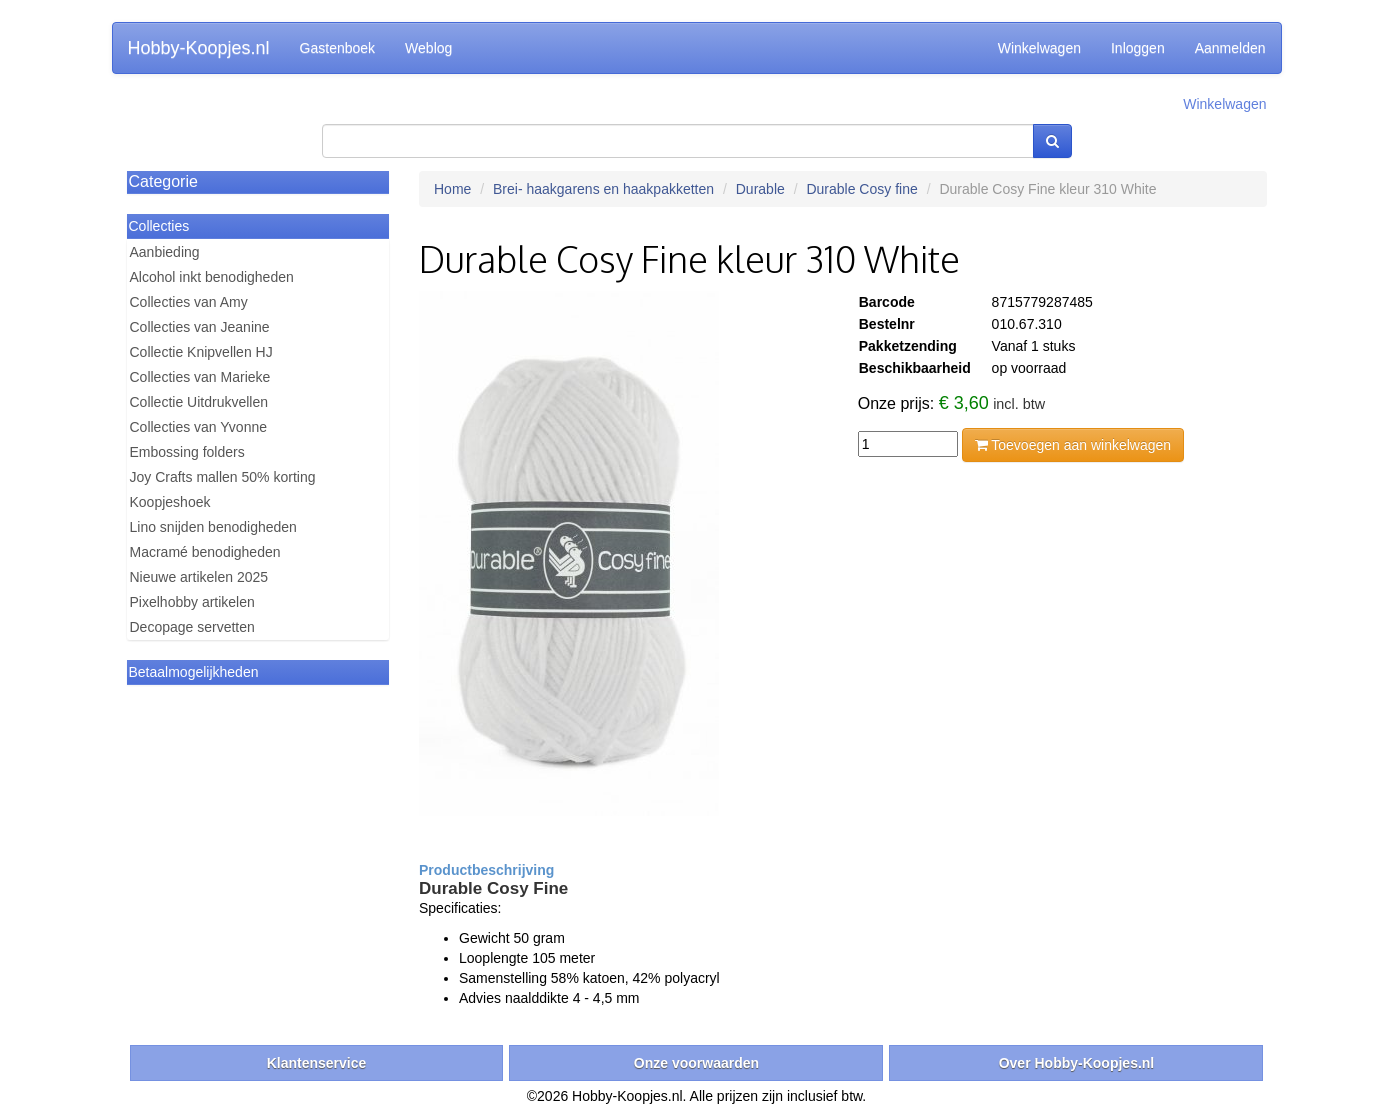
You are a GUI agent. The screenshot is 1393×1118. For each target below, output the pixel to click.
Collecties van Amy (189, 302)
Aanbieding (165, 252)
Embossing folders (187, 452)
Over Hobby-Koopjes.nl (1077, 1063)
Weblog (428, 48)
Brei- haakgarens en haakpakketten (603, 189)
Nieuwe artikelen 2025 (199, 577)
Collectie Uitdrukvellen (199, 402)
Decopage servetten (192, 627)
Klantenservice (317, 1063)
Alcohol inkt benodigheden (212, 277)
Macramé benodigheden (205, 552)
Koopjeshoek (170, 502)
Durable (760, 189)
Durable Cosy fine (861, 189)
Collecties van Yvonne (199, 427)
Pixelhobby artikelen (192, 602)
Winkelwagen (1039, 48)
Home (452, 189)
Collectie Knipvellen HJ (201, 352)
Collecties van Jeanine (200, 327)
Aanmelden (1230, 48)
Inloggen (1138, 48)
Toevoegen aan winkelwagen (1073, 445)
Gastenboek (338, 48)
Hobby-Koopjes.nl (199, 48)
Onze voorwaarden (696, 1063)
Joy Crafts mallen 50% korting (223, 477)
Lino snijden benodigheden (213, 527)
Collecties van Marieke (200, 377)
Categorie (163, 181)
